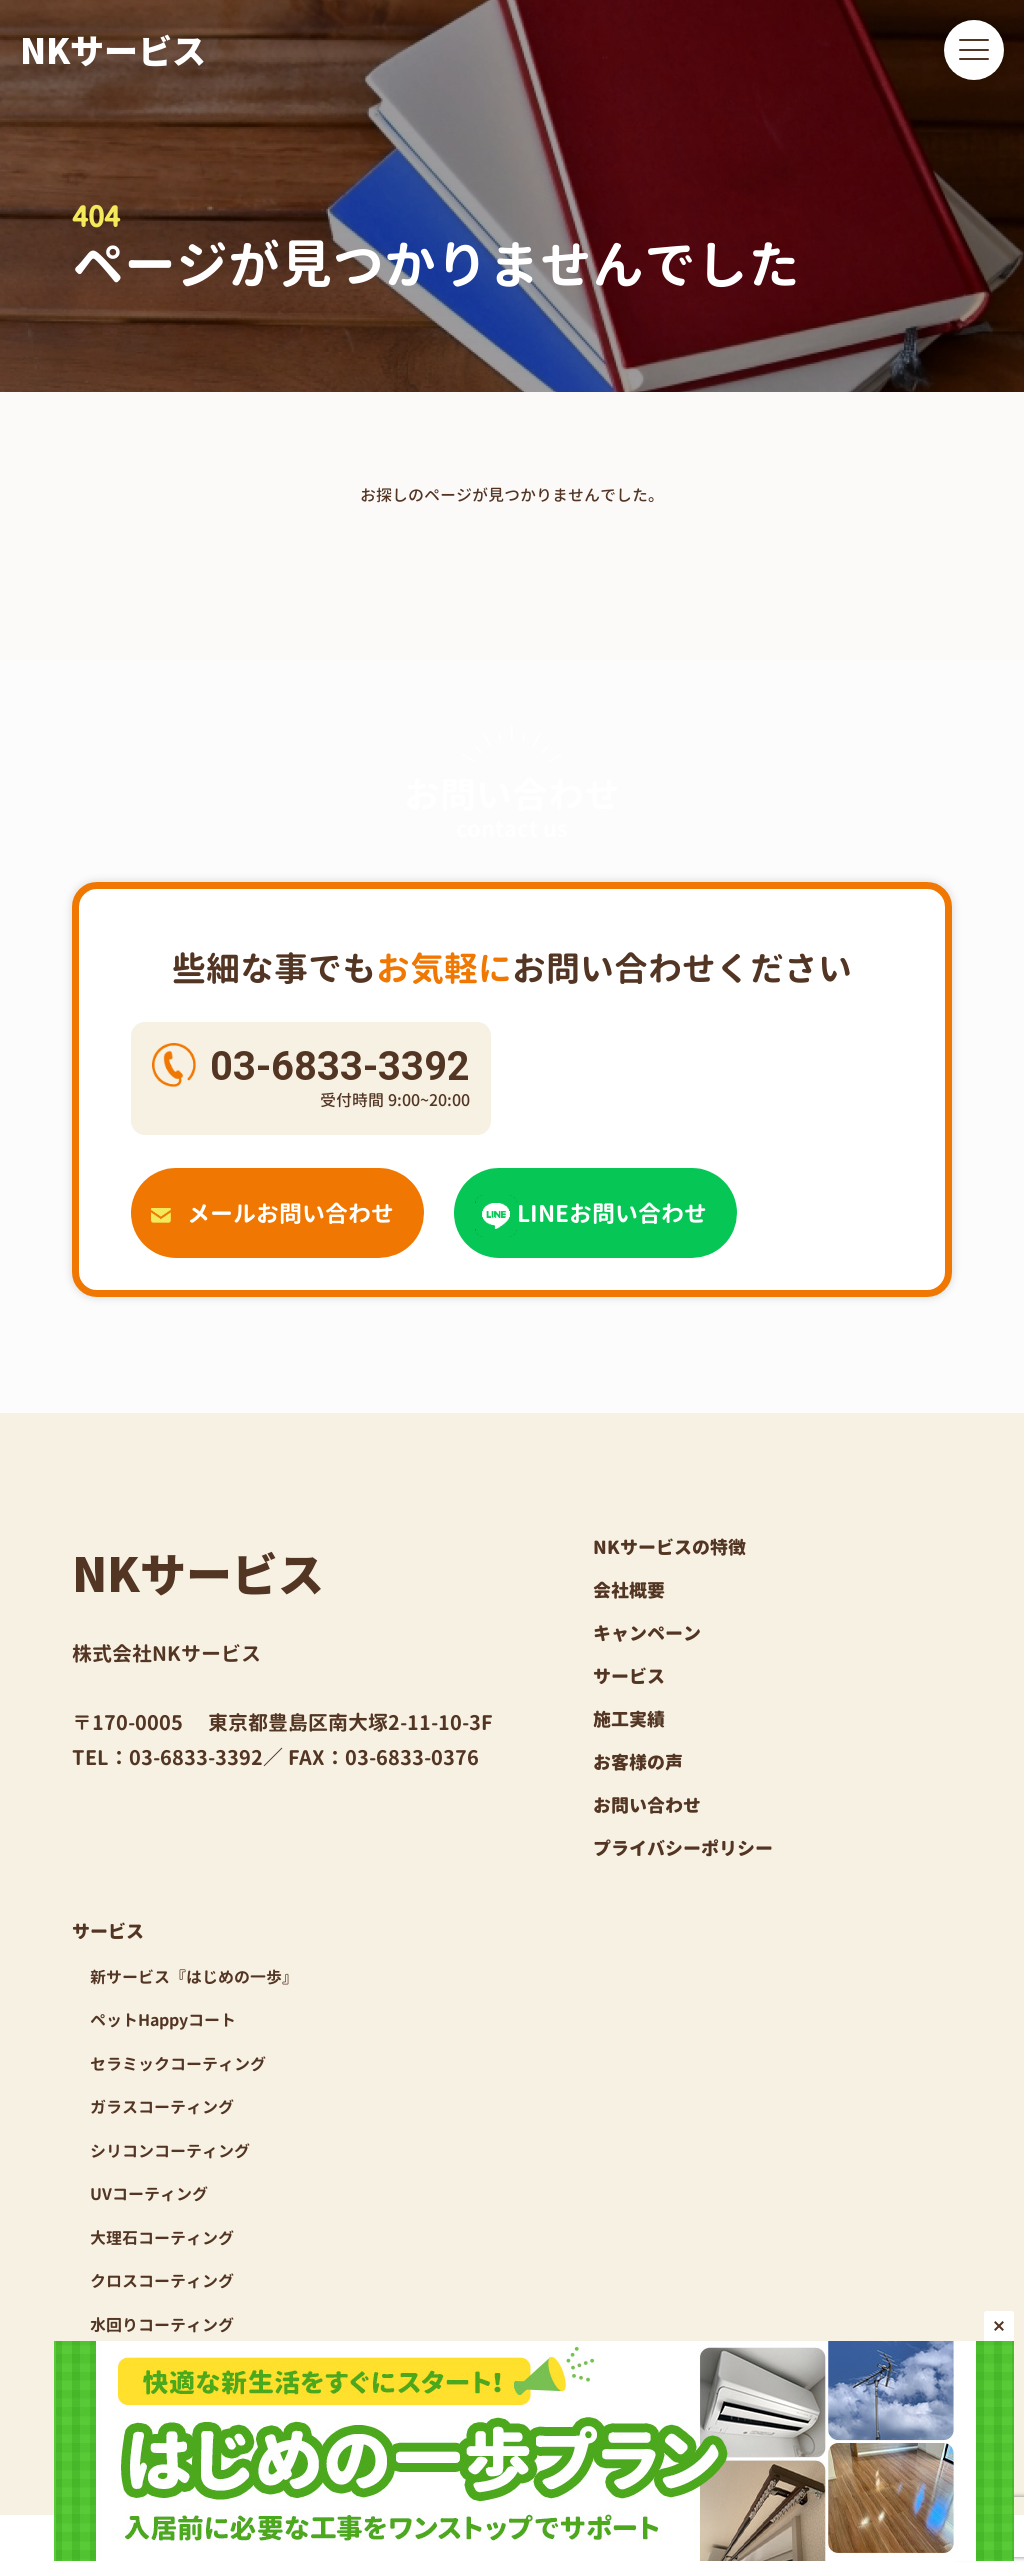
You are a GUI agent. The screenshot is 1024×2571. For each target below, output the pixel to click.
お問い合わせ (647, 1805)
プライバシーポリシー (683, 1848)
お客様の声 (638, 1762)
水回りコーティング (162, 2325)
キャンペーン (647, 1633)
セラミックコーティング (178, 2064)
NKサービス (113, 49)
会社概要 (629, 1590)
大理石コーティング (162, 2238)
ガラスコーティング (162, 2107)
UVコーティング (149, 2194)
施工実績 (629, 1719)
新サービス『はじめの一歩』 (194, 1977)
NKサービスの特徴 (669, 1547)
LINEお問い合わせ (591, 1213)
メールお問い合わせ (272, 1213)
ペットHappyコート (163, 2020)
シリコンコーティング (170, 2151)
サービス (629, 1676)
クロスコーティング (162, 2281)
